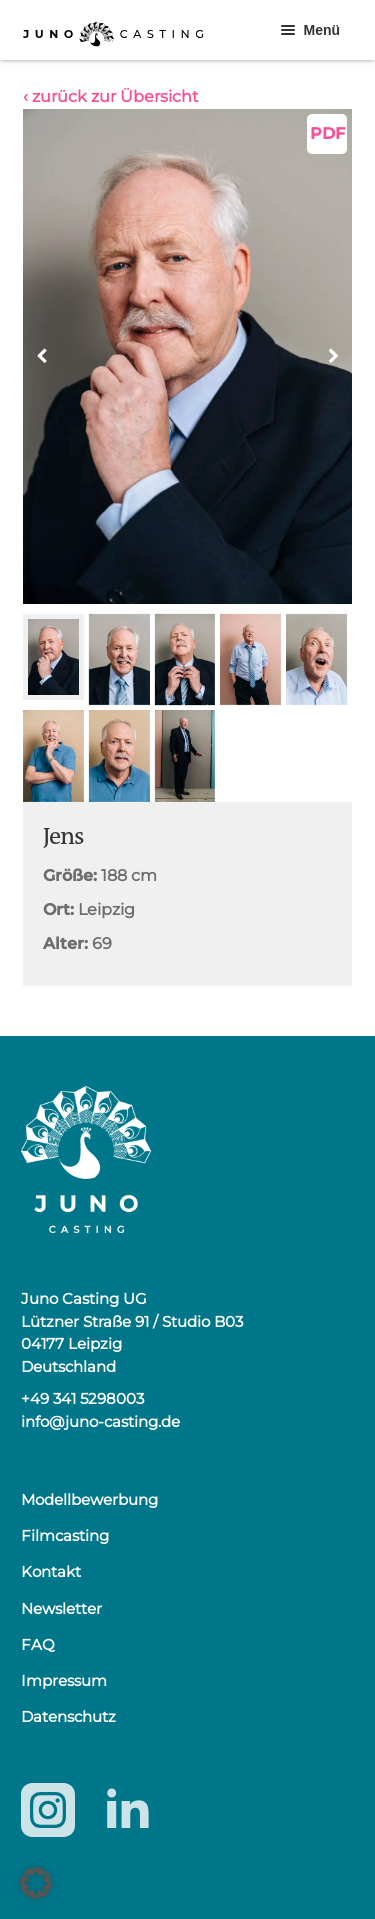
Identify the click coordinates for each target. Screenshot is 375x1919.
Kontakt (51, 1571)
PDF (327, 133)
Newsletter (61, 1608)
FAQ (38, 1644)
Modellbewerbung (89, 1499)
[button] (333, 356)
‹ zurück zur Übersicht (111, 96)
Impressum (64, 1680)
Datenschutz (68, 1716)
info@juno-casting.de (100, 1421)
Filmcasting (65, 1535)
